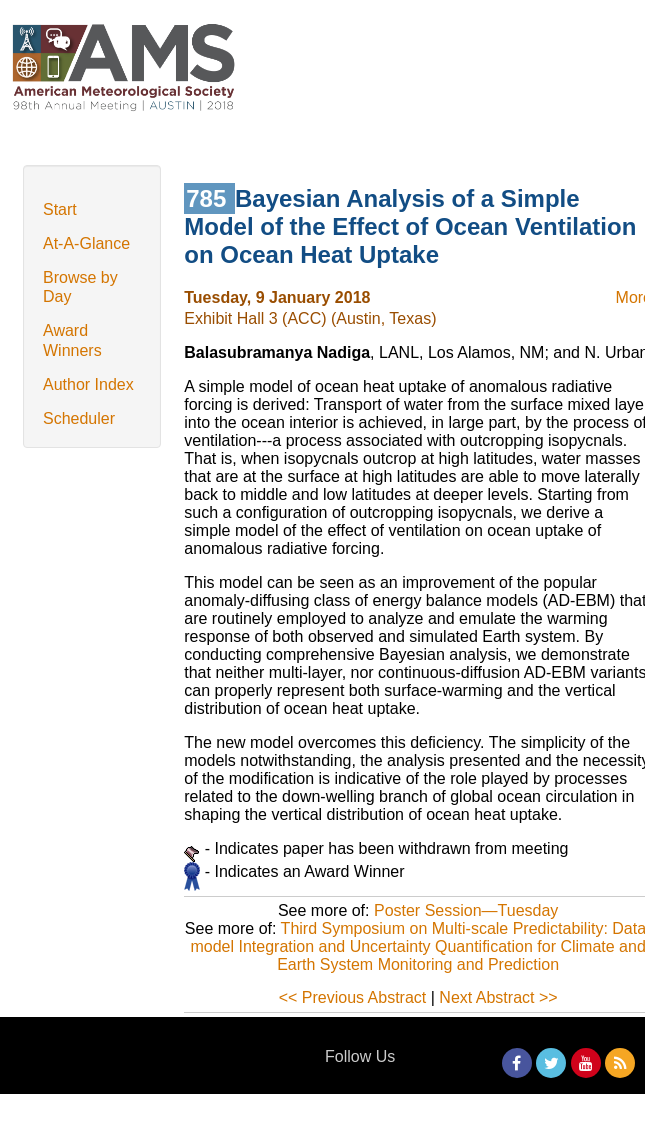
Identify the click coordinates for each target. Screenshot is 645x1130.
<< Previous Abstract (353, 997)
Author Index (88, 384)
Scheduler (79, 418)
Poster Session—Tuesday (466, 910)
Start (60, 209)
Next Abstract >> (498, 997)
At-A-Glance (86, 243)
